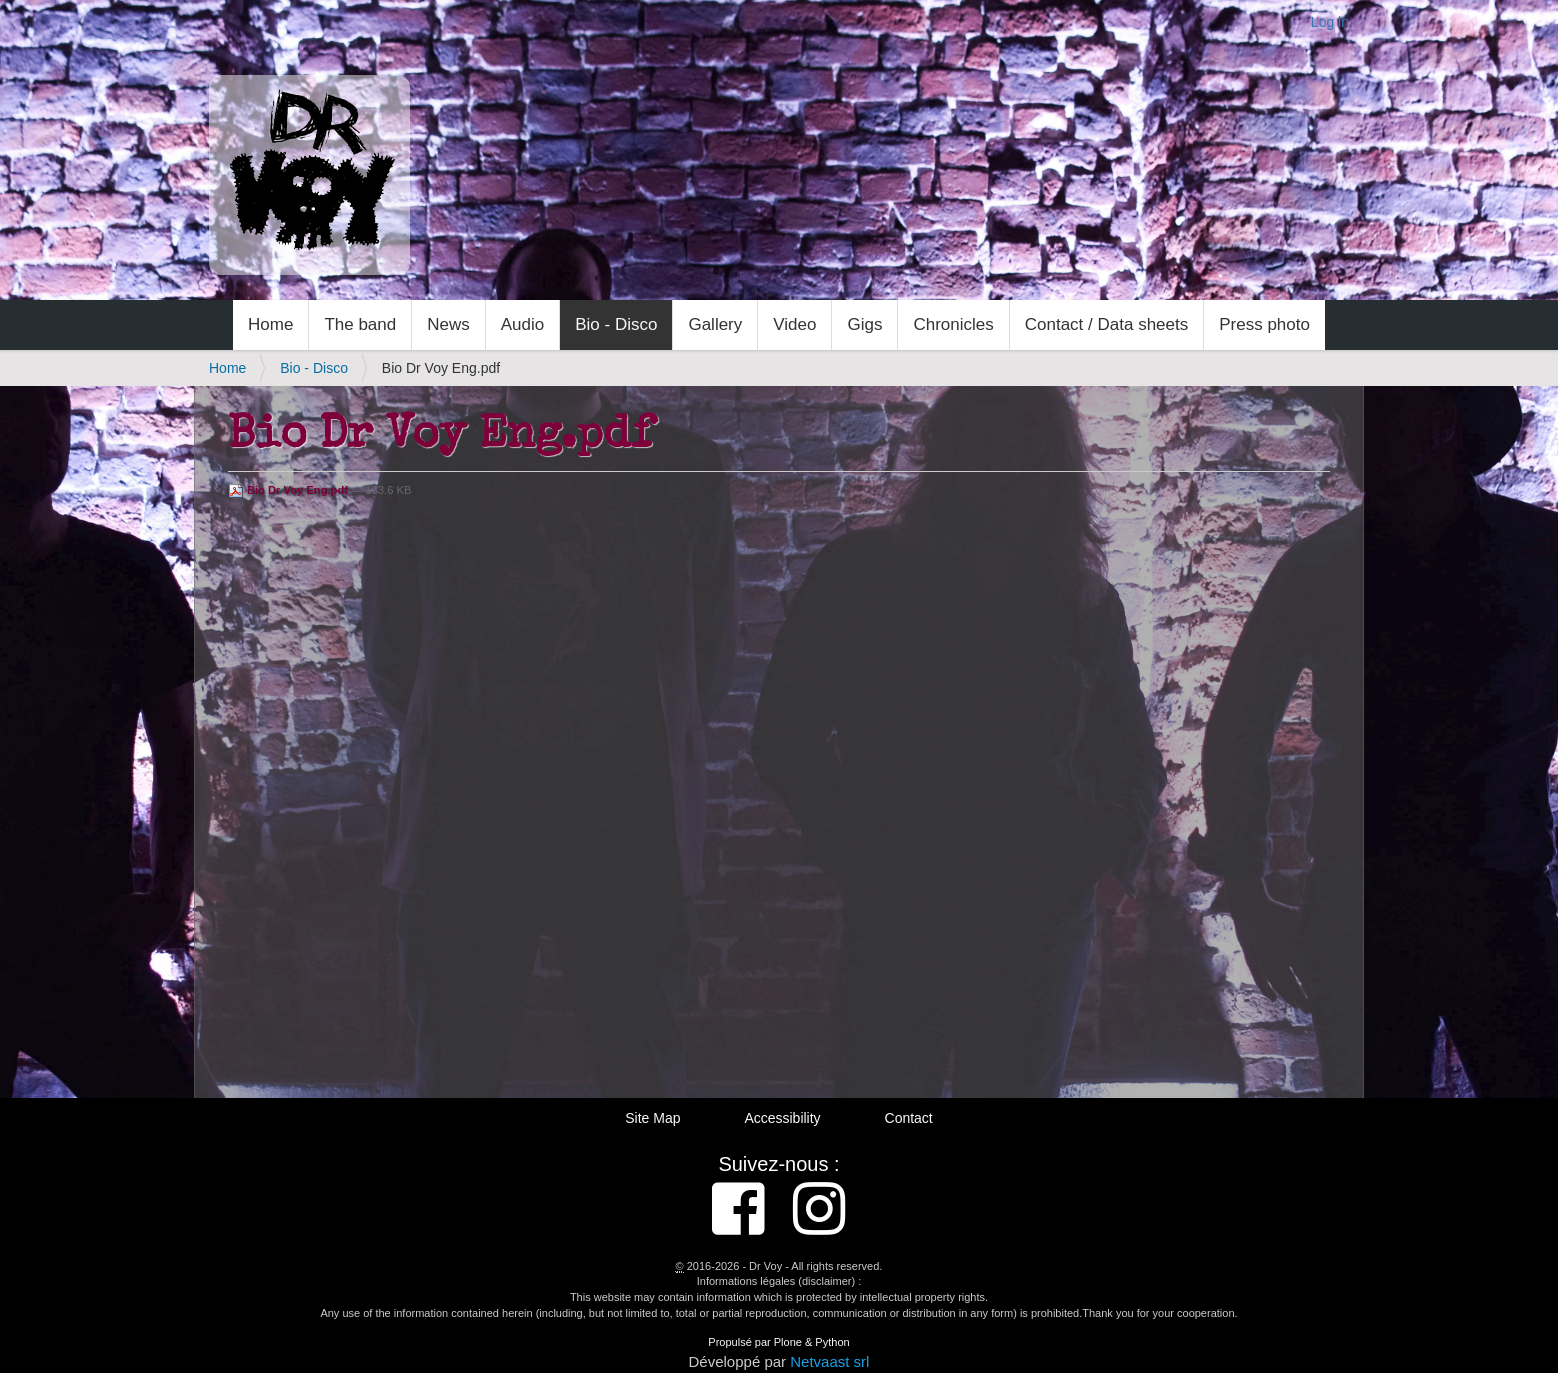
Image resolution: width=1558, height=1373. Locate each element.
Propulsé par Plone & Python (778, 1342)
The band (360, 324)
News (448, 324)
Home (270, 324)
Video (794, 324)
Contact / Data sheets (1106, 324)
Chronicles (953, 324)
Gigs (864, 324)
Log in (1330, 22)
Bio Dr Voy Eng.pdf (289, 490)
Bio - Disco (616, 324)
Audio (522, 324)
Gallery (715, 324)
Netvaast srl (829, 1361)
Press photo (1264, 324)
